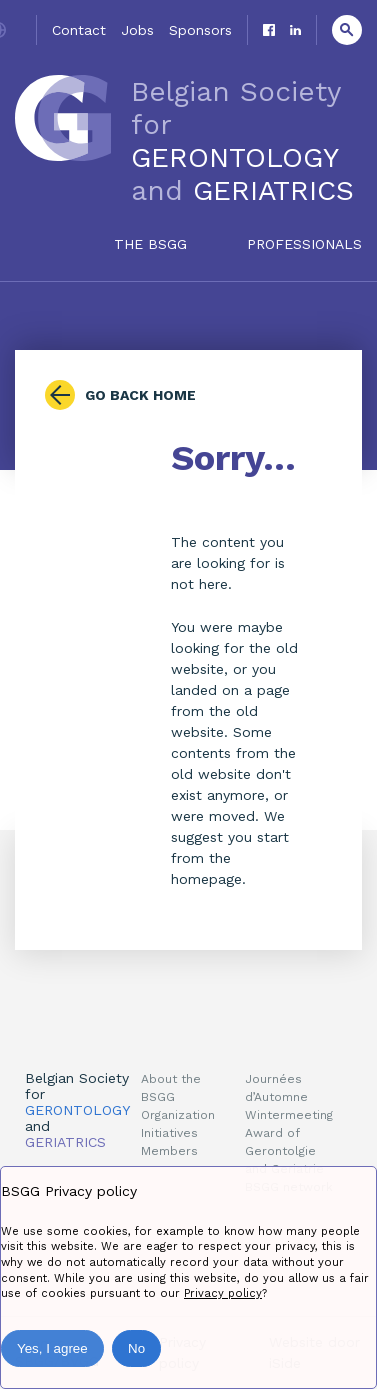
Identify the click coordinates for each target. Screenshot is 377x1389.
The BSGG (150, 244)
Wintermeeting (289, 1115)
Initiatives (169, 1133)
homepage (206, 879)
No (136, 1348)
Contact (79, 30)
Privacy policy (223, 1293)
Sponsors (200, 30)
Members (169, 1151)
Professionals (304, 244)
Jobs (137, 30)
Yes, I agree (52, 1348)
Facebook (269, 30)
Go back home (140, 395)
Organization (178, 1115)
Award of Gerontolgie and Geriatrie (284, 1151)
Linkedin (295, 30)
